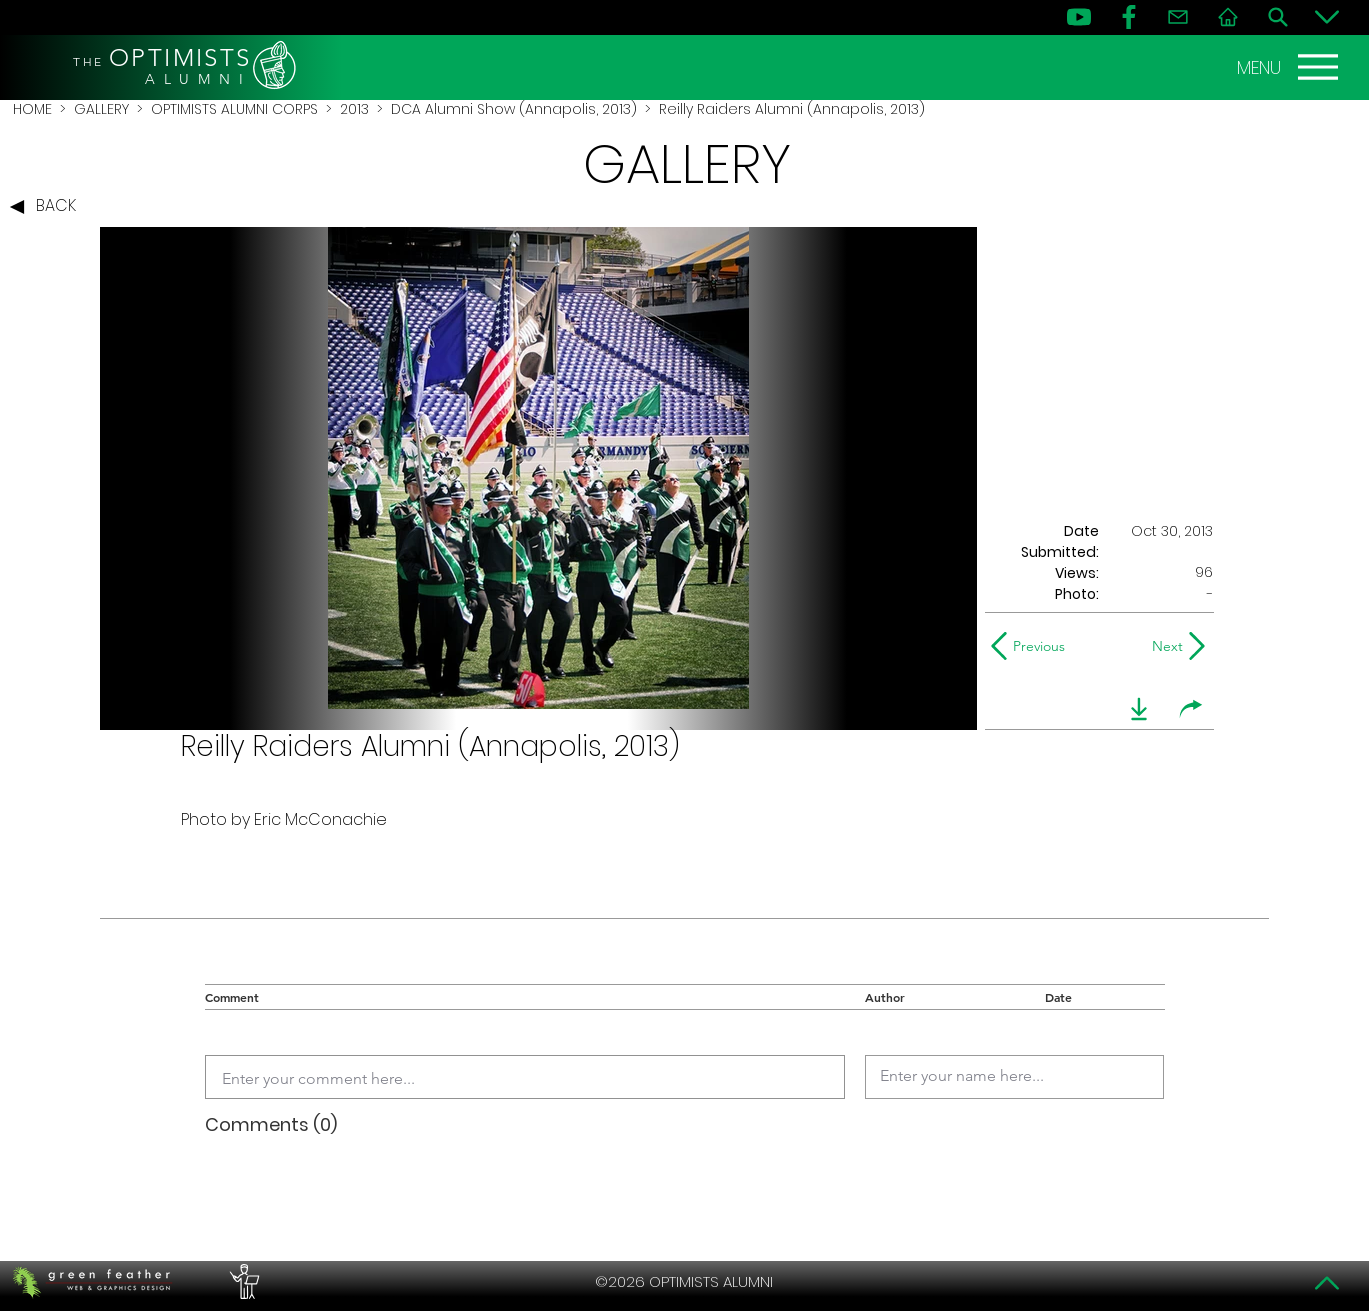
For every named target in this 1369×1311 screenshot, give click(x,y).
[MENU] (1290, 67)
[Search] (1278, 17)
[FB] (1129, 17)
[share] (1191, 709)
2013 (354, 109)
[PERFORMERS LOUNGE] (242, 1282)
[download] (1139, 709)
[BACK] (48, 207)
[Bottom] (1327, 17)
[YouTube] (1079, 17)
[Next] (1163, 646)
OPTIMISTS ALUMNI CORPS (234, 109)
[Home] (1228, 17)
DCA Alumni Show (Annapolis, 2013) (514, 109)
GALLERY (101, 109)
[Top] (1327, 1283)
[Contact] (1178, 17)
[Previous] (1032, 646)
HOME (32, 109)
